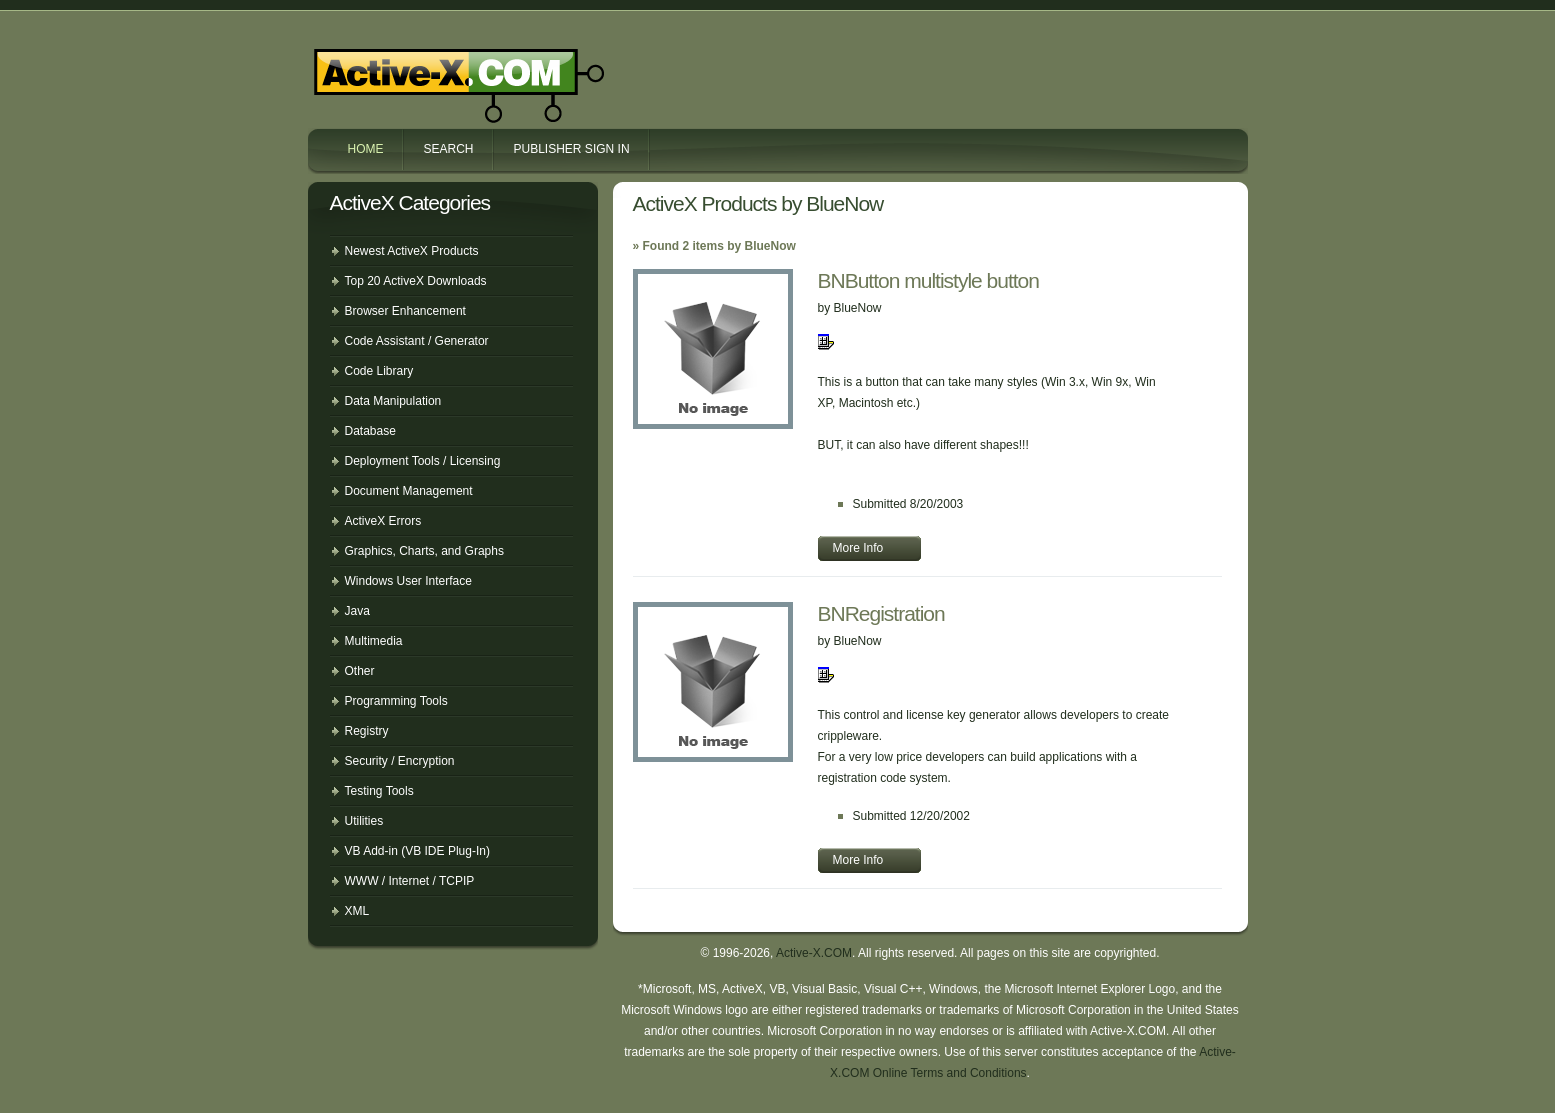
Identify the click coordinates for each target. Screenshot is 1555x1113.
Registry (367, 731)
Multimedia (374, 641)
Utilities (364, 821)
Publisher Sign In (572, 149)
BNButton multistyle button (928, 280)
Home (366, 149)
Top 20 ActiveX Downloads (416, 281)
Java (357, 611)
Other (360, 671)
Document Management (409, 491)
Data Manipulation (393, 401)
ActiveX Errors (383, 521)
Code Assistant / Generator (417, 341)
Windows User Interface (408, 581)
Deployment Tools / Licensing (423, 461)
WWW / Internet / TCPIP (410, 881)
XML (357, 911)
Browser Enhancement (405, 311)
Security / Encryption (400, 761)
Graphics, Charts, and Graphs (424, 551)
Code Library (379, 371)
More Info (858, 548)
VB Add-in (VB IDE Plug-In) (417, 851)
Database (370, 431)
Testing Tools (379, 791)
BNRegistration (881, 613)
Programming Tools (396, 701)
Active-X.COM (416, 68)
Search (449, 149)
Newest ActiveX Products (412, 251)
